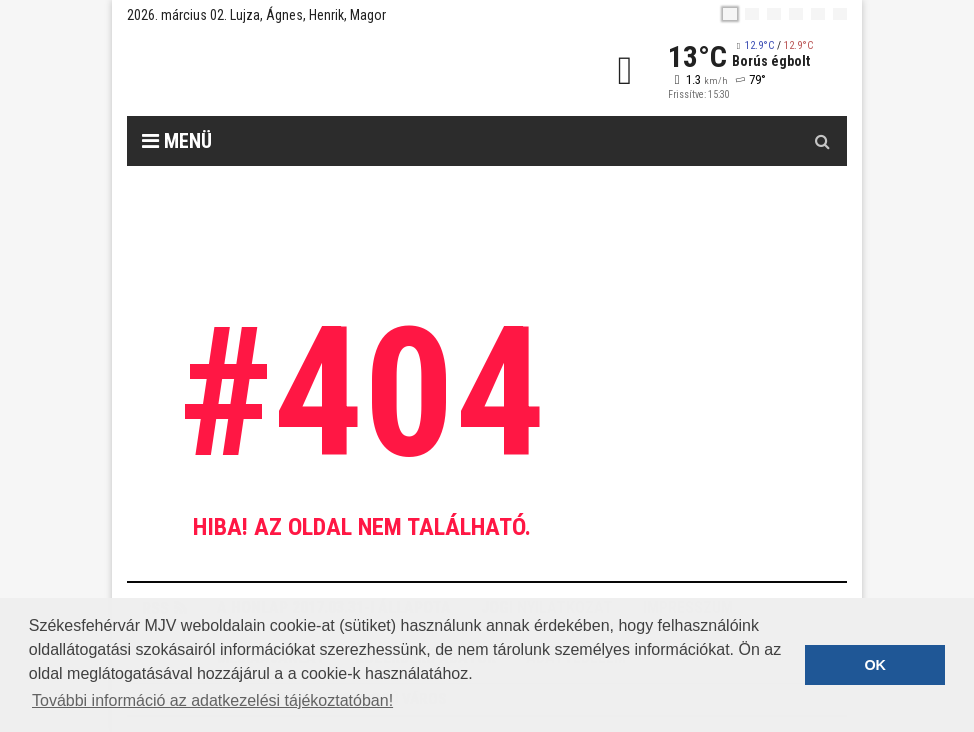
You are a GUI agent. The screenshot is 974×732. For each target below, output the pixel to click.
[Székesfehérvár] (311, 70)
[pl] (774, 14)
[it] (818, 14)
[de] (796, 14)
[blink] (840, 14)
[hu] (730, 14)
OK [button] (875, 665)
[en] (752, 14)
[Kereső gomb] (822, 141)
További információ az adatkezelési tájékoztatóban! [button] (212, 700)
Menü (177, 141)
